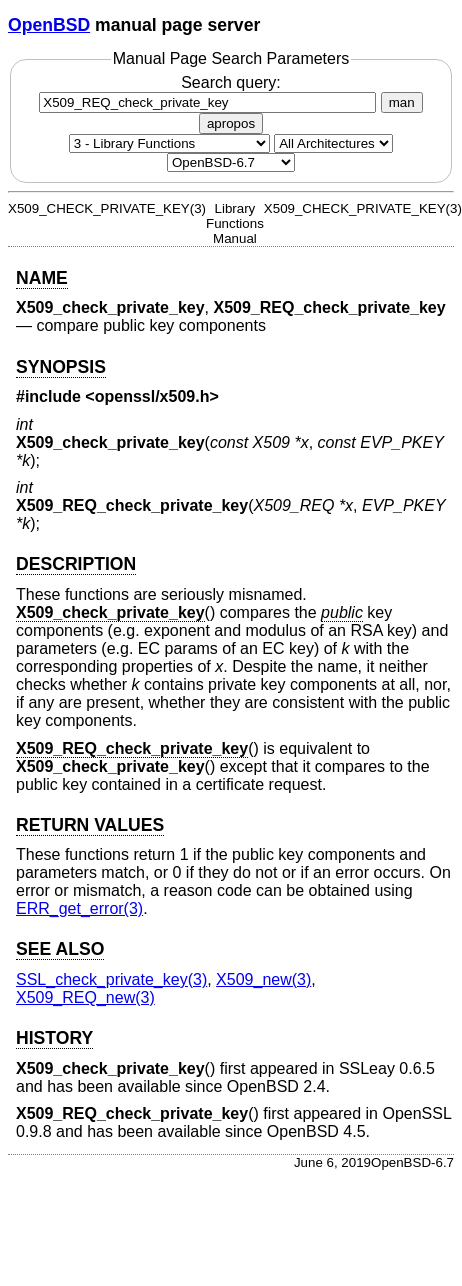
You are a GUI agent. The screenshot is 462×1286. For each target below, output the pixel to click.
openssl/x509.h (152, 396)
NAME (42, 278)
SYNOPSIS (61, 367)
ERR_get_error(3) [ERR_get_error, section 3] (79, 908)
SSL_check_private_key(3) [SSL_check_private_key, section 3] (111, 979)
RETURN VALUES (90, 825)
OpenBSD (49, 25)
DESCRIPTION (76, 564)
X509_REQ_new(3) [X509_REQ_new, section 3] (85, 997)
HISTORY (54, 1038)
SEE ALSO (60, 949)
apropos (231, 123)
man (402, 102)
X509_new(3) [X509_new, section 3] (263, 979)
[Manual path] (231, 162)
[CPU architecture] (333, 143)
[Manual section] (169, 143)
